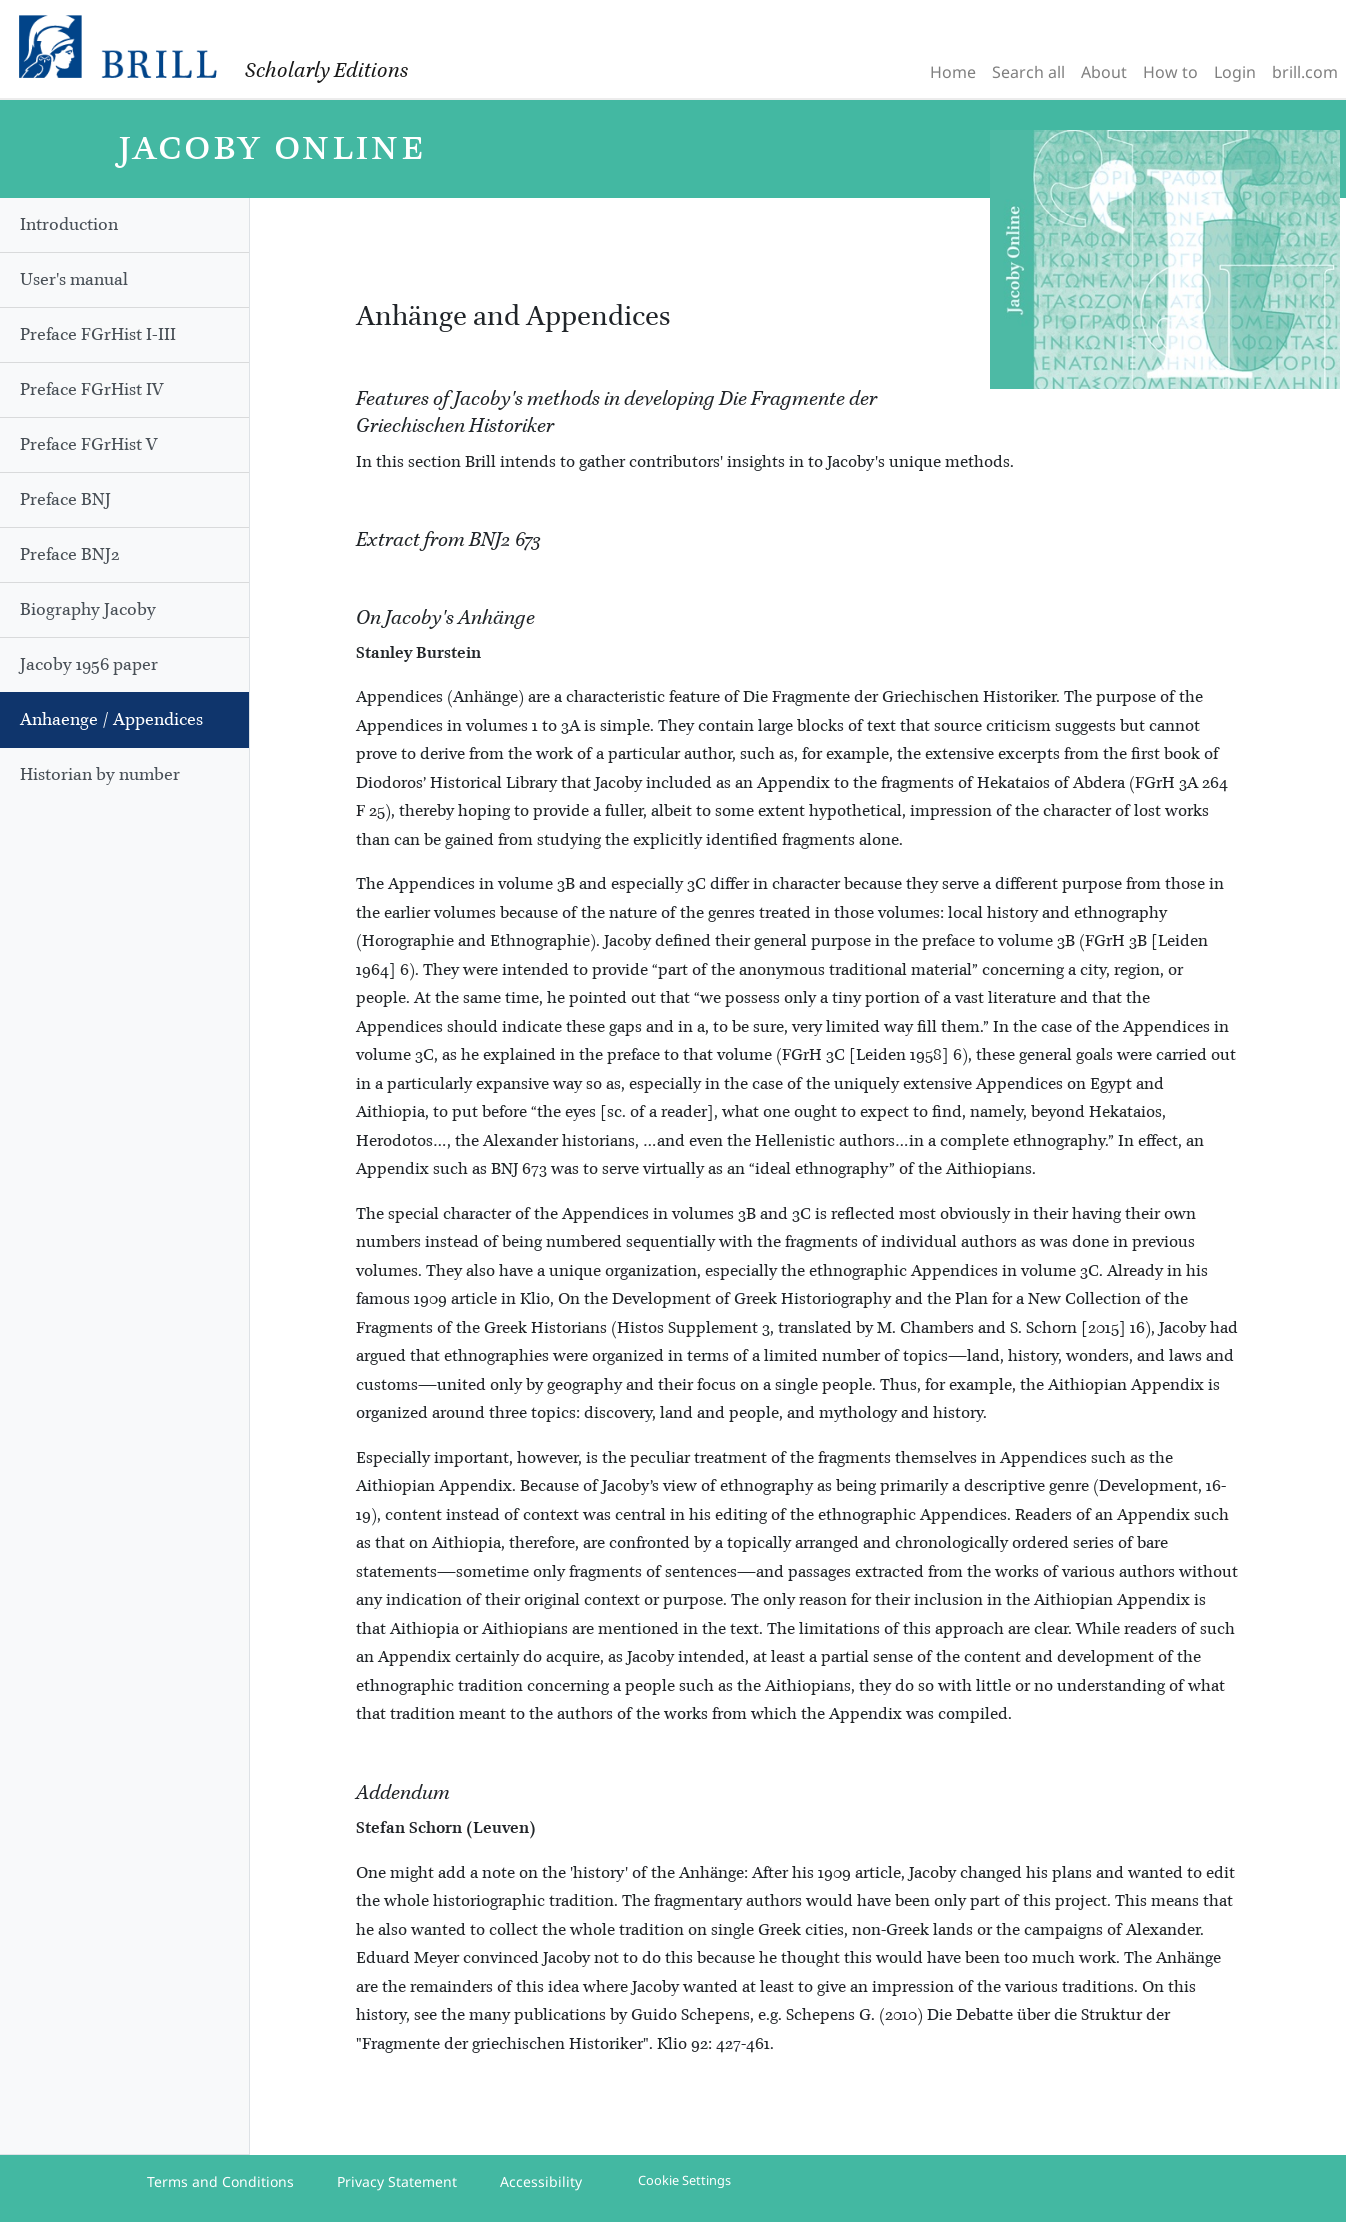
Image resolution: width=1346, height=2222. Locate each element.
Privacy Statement (397, 2181)
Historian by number (100, 775)
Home (953, 72)
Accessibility (541, 2181)
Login (1235, 72)
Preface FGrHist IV (91, 390)
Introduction (69, 225)
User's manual (74, 280)
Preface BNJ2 (70, 555)
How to (1170, 72)
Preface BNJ (65, 500)
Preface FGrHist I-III (98, 335)
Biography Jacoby (88, 610)
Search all (1028, 72)
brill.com (1305, 72)
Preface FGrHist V (88, 445)
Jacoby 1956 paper (89, 665)
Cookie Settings (684, 2180)
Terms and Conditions (220, 2181)
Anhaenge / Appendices (111, 720)
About (1104, 72)
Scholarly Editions (326, 71)
